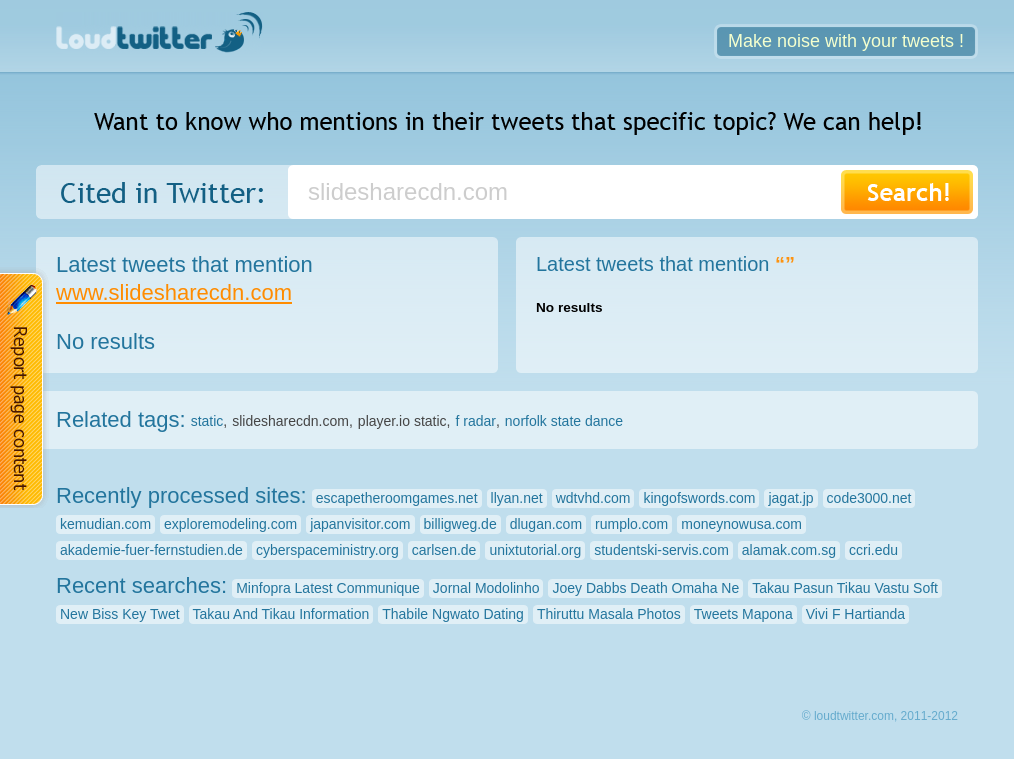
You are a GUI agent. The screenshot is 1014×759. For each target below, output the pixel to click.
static (207, 421)
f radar (475, 421)
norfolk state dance (564, 421)
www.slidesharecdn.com (174, 292)
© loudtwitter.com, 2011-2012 (880, 716)
